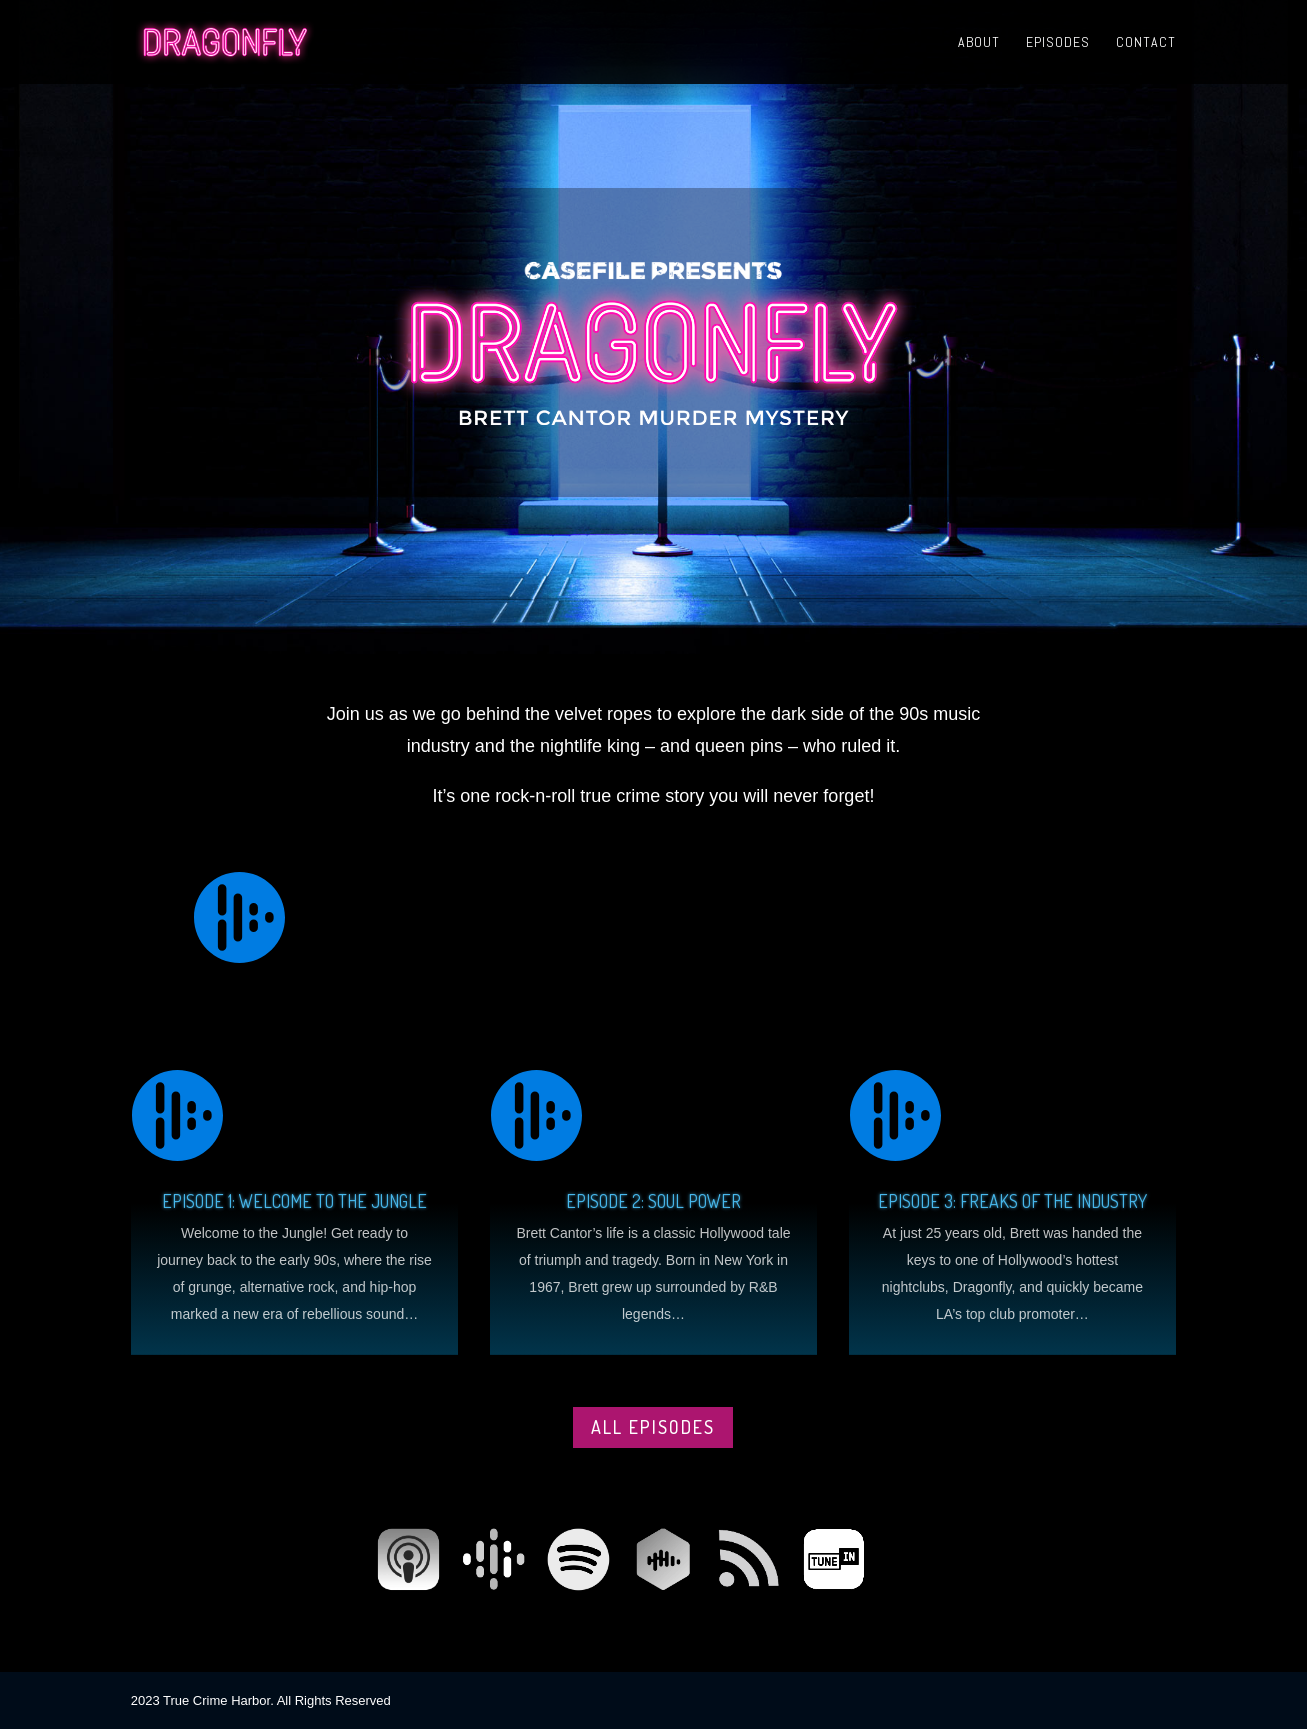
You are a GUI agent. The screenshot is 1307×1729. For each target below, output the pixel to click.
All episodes (653, 1427)
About (979, 43)
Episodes (1058, 43)
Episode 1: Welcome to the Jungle (294, 1201)
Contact (1146, 43)
